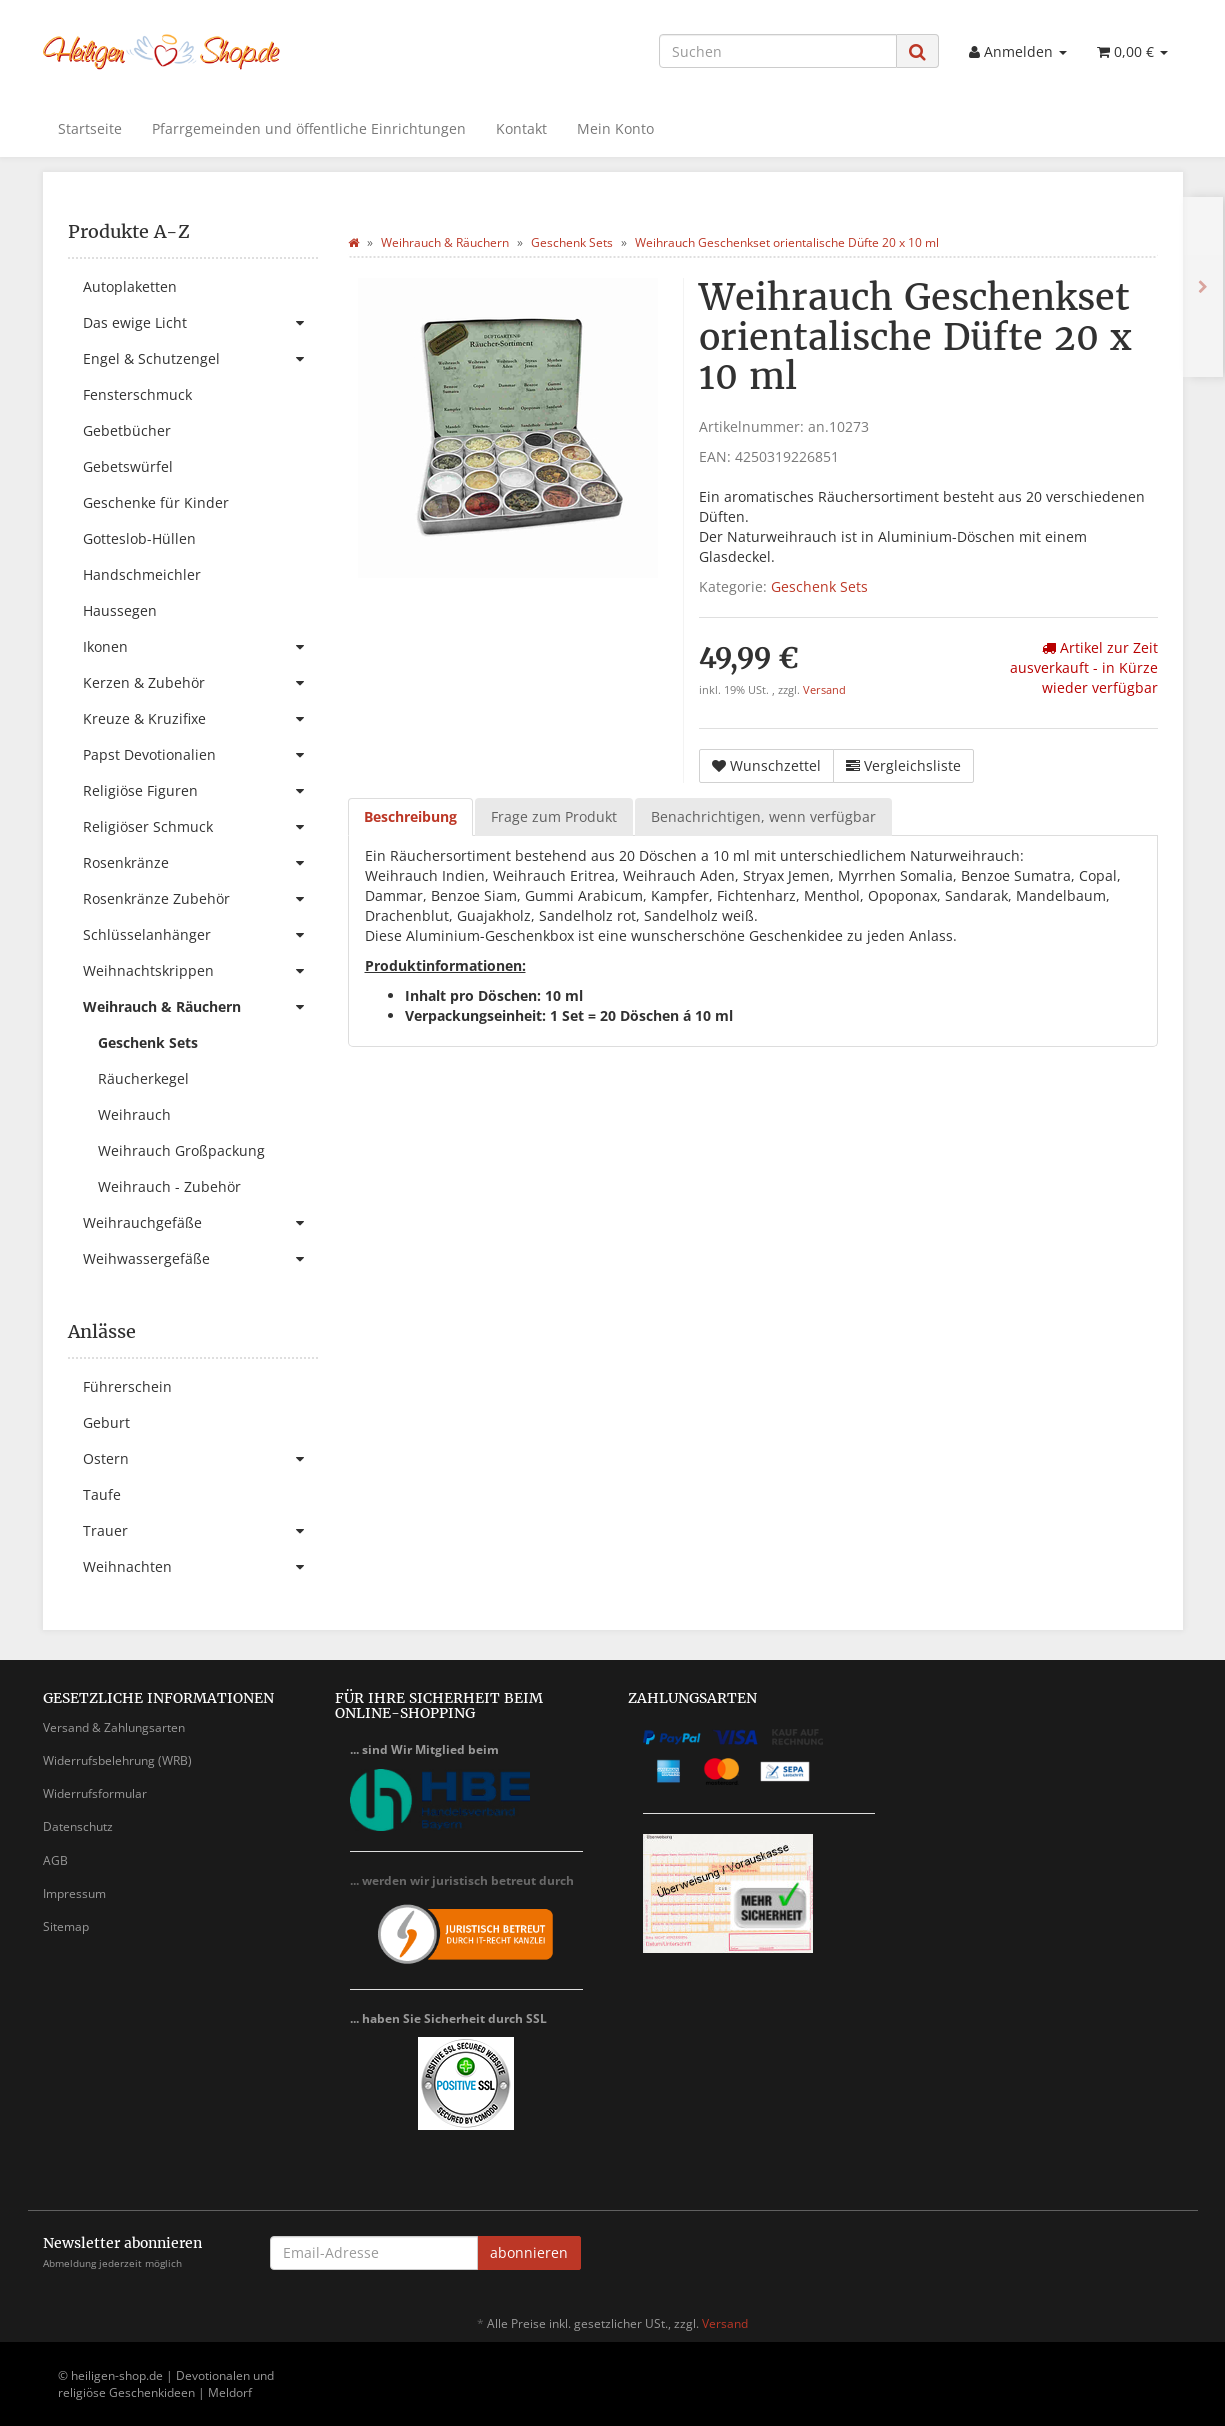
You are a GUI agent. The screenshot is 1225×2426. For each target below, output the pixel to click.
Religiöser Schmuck (200, 827)
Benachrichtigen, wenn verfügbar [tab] (763, 816)
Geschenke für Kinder (156, 502)
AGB (55, 1860)
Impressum (74, 1893)
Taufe (102, 1494)
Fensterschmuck (137, 394)
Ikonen (200, 647)
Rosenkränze (200, 863)
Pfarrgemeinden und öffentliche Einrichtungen (309, 128)
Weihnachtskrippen (200, 971)
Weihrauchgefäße (200, 1223)
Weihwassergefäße (200, 1259)
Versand (824, 690)
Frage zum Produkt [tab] (554, 816)
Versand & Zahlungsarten (114, 1727)
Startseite (90, 128)
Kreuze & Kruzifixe (200, 719)
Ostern (200, 1459)
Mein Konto (615, 128)
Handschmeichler (142, 574)
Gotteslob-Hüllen (139, 538)
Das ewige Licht (200, 323)
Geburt (106, 1422)
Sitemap (66, 1926)
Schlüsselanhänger (200, 935)
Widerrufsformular (95, 1793)
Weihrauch (134, 1114)
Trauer (200, 1531)
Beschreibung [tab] (410, 816)
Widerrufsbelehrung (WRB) (117, 1760)
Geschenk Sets (819, 586)
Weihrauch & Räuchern (200, 1007)
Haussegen (120, 610)
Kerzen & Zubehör (200, 683)
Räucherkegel (143, 1078)
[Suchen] (778, 51)
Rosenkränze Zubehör (200, 899)
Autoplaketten (130, 286)
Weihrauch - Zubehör (169, 1186)
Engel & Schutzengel (200, 359)
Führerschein (127, 1386)
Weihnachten (200, 1567)
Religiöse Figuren (200, 791)
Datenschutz (78, 1826)
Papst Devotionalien (200, 755)
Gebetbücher (127, 430)
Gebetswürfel (128, 466)
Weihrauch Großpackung (181, 1150)
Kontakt (521, 128)
